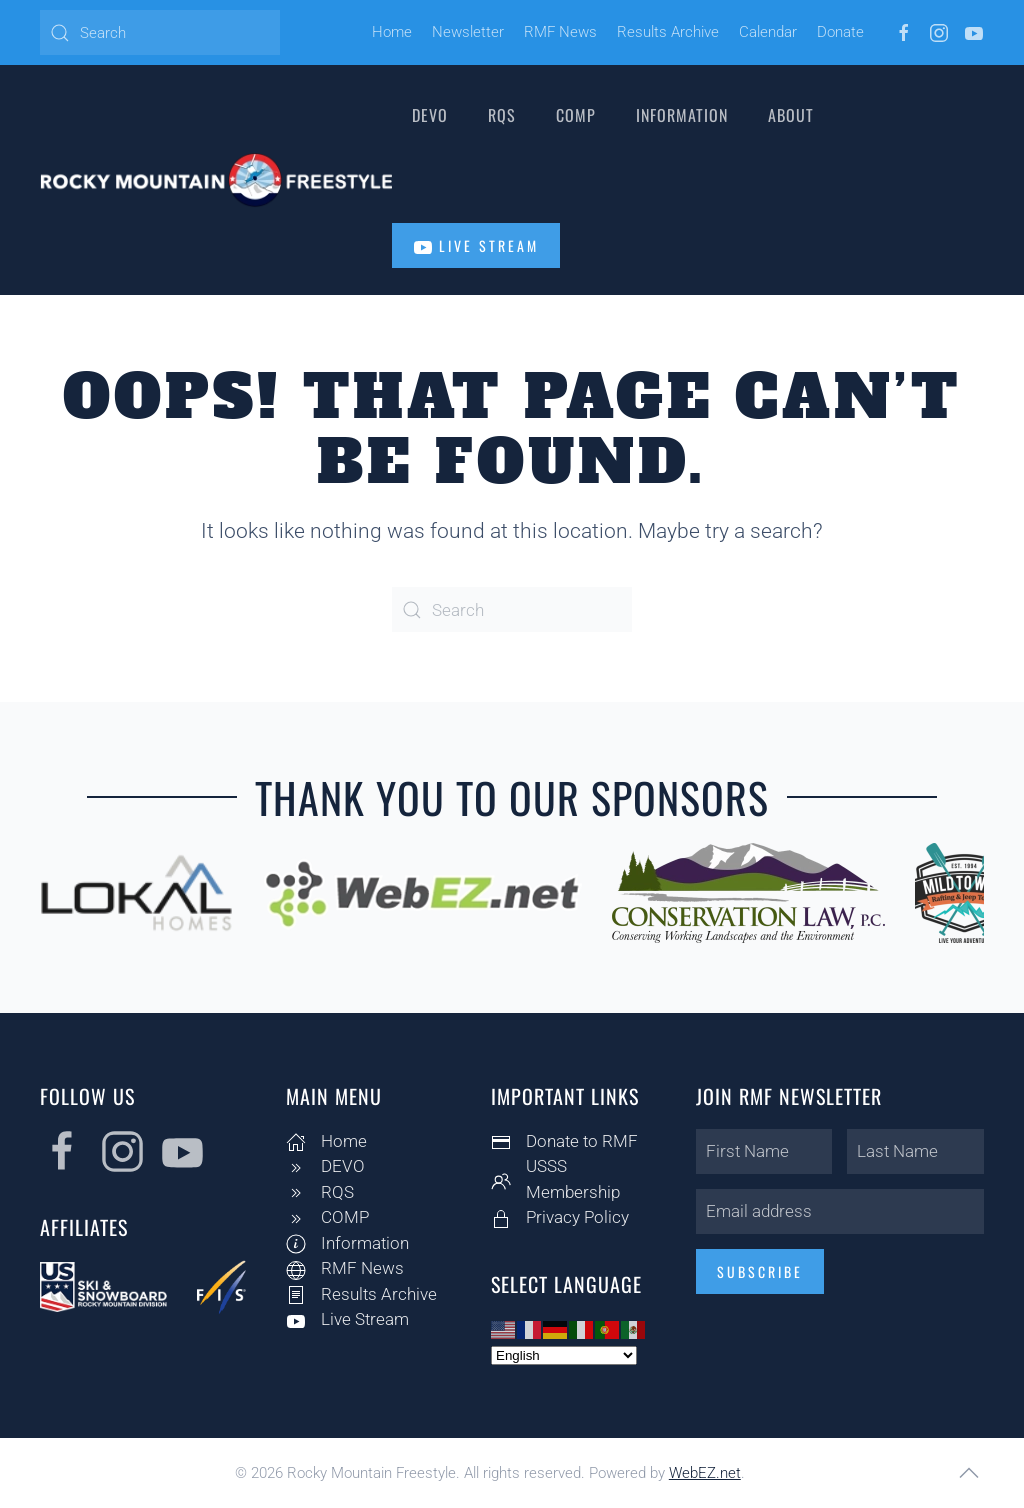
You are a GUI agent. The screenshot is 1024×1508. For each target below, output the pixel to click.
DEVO (430, 115)
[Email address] (836, 1211)
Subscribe (756, 1271)
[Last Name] (912, 1151)
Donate (840, 32)
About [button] (791, 115)
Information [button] (682, 115)
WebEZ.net (705, 1473)
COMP (576, 115)
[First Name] (760, 1151)
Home (392, 32)
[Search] (160, 32)
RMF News (560, 32)
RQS (502, 115)
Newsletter (468, 32)
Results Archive (668, 32)
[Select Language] (560, 1355)
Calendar (768, 32)
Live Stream (476, 246)
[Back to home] (216, 180)
